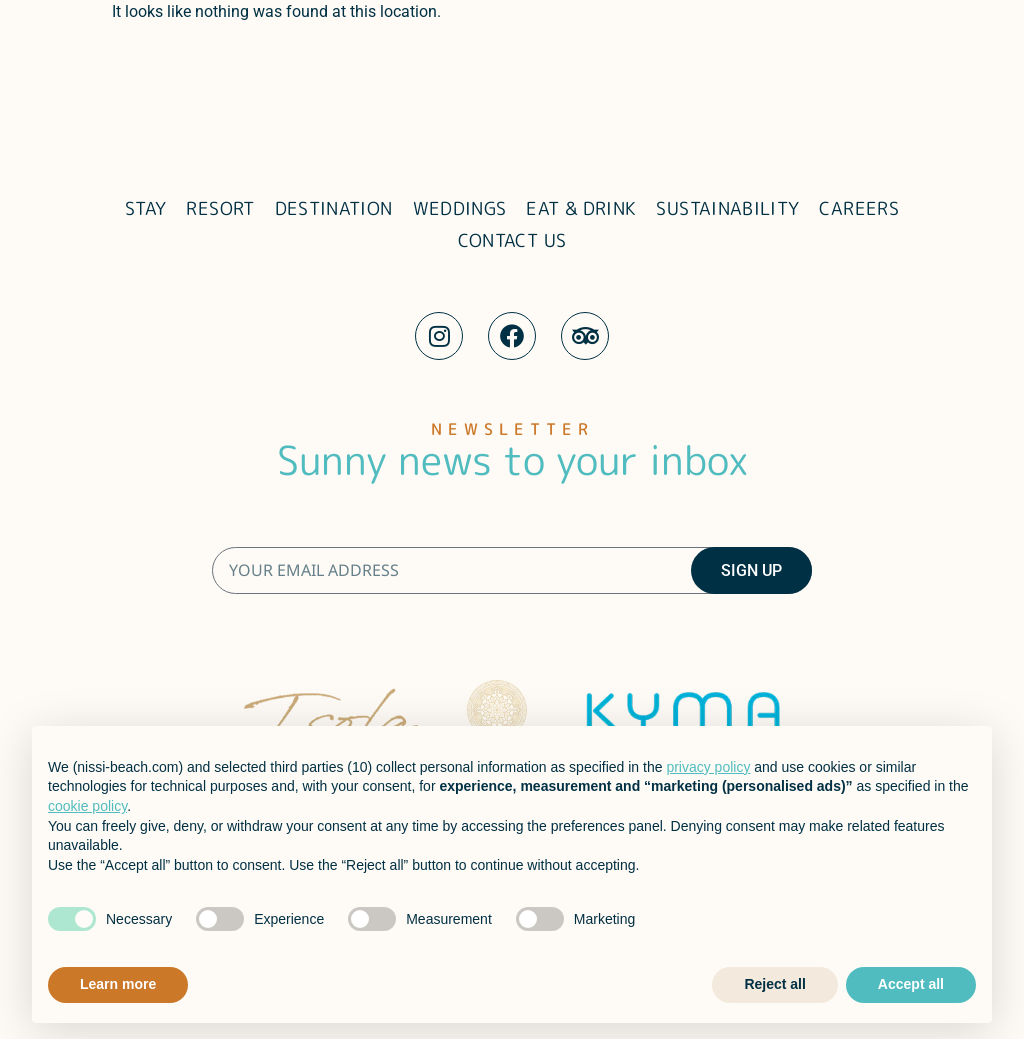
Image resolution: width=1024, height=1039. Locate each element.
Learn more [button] (118, 984)
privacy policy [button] (708, 767)
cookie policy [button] (87, 806)
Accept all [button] (911, 984)
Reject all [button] (774, 984)
